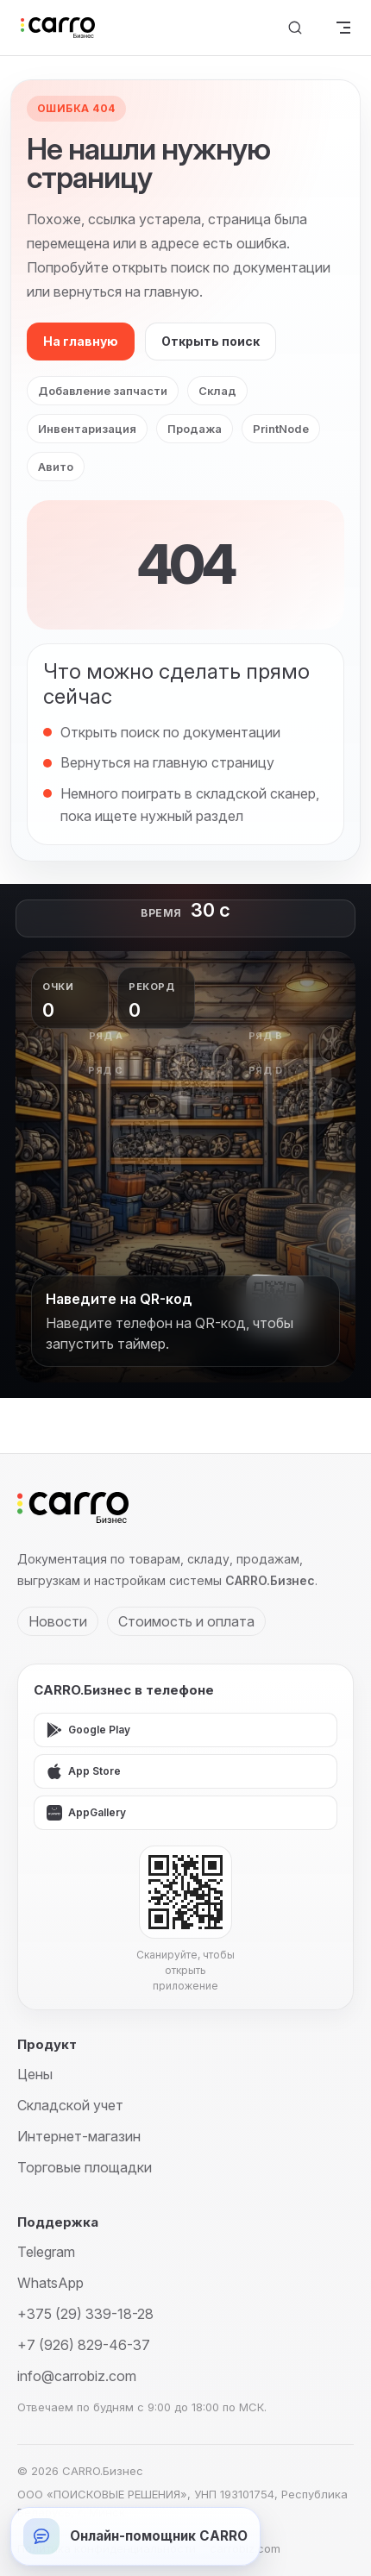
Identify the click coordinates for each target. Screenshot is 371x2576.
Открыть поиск (210, 341)
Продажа (194, 429)
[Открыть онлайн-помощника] (135, 2536)
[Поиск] (295, 28)
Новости (57, 1621)
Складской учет (70, 2105)
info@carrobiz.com (76, 2376)
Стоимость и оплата (186, 1621)
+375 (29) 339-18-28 (85, 2313)
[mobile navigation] (343, 27)
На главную (80, 341)
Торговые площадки (84, 2167)
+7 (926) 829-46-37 (83, 2344)
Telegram (46, 2251)
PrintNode (281, 429)
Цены (35, 2074)
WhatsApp (50, 2282)
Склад (217, 391)
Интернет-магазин (79, 2136)
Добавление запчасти (102, 391)
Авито (55, 466)
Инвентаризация (87, 429)
